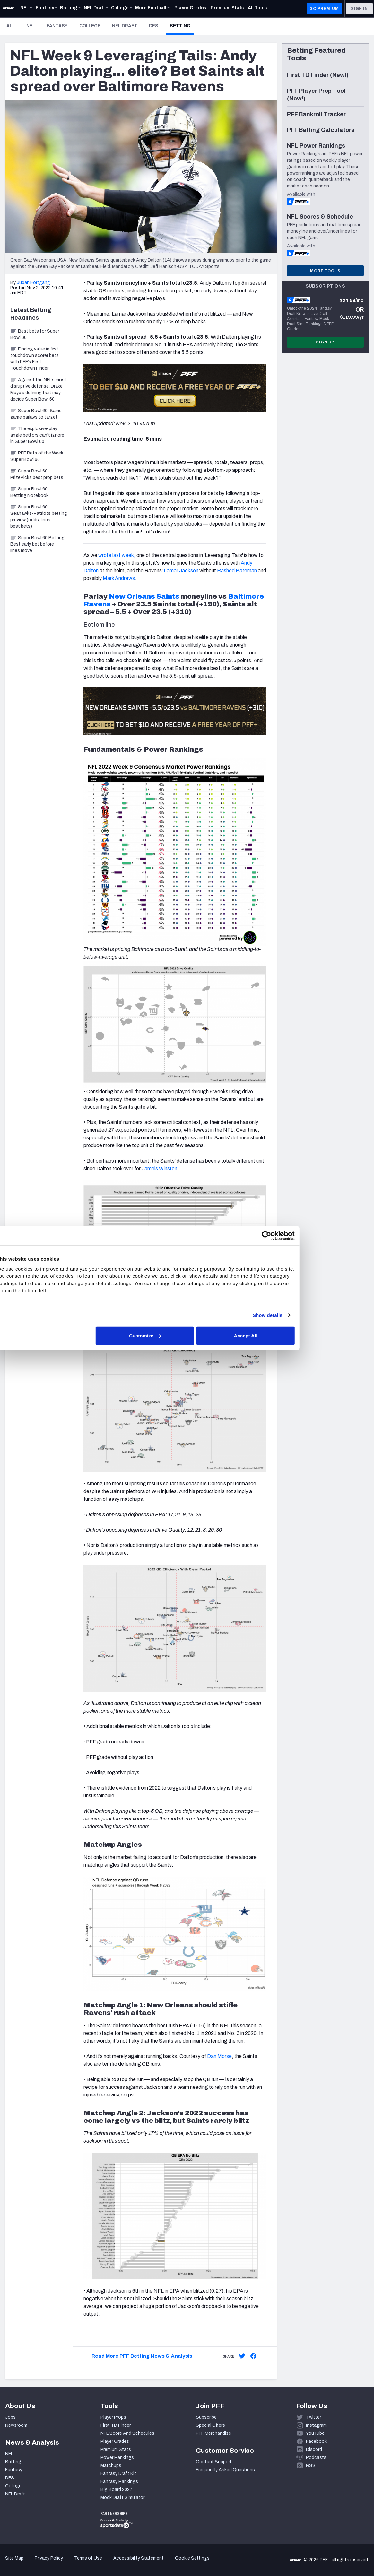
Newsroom (16, 2425)
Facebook (316, 2441)
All (10, 25)
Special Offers (210, 2425)
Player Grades (114, 2441)
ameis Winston (160, 1168)
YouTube (315, 2433)
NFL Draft (124, 25)
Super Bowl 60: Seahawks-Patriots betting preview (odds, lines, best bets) (38, 517)
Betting (182, 25)
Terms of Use (88, 2558)
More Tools (325, 271)
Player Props (113, 2417)
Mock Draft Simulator (122, 2497)
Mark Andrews (119, 578)
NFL (30, 25)
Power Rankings (117, 2457)
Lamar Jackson (181, 570)
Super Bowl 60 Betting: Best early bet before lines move (38, 544)
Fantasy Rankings (119, 2481)
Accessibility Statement (138, 2558)
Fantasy (57, 25)
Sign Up (325, 342)
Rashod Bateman (237, 570)
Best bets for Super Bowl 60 (34, 334)
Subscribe (206, 2417)
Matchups (110, 2465)
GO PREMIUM (324, 8)
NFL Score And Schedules (127, 2433)
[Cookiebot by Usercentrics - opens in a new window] (299, 1235)
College (89, 25)
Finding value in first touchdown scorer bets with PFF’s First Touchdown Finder (34, 359)
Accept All (280, 1335)
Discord (314, 2449)
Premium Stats (115, 2449)
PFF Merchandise (213, 2433)
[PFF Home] (8, 8)
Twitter (313, 2417)
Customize (186, 1335)
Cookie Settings (192, 2558)
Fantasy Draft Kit (118, 2473)
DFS (153, 25)
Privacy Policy (49, 2558)
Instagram (316, 2425)
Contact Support (214, 2461)
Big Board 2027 (116, 2489)
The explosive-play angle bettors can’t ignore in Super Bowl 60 (37, 435)
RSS (311, 2465)
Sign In (359, 8)
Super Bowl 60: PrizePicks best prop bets (36, 474)
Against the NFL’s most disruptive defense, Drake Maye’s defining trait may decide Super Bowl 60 (38, 389)
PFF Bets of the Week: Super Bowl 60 (37, 456)
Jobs (10, 2417)
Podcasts (316, 2457)
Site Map (14, 2558)
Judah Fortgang (33, 282)
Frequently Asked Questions (225, 2470)
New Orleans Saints (144, 596)
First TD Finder (115, 2425)
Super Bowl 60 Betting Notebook (29, 492)
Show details (299, 1315)
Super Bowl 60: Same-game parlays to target (37, 413)
